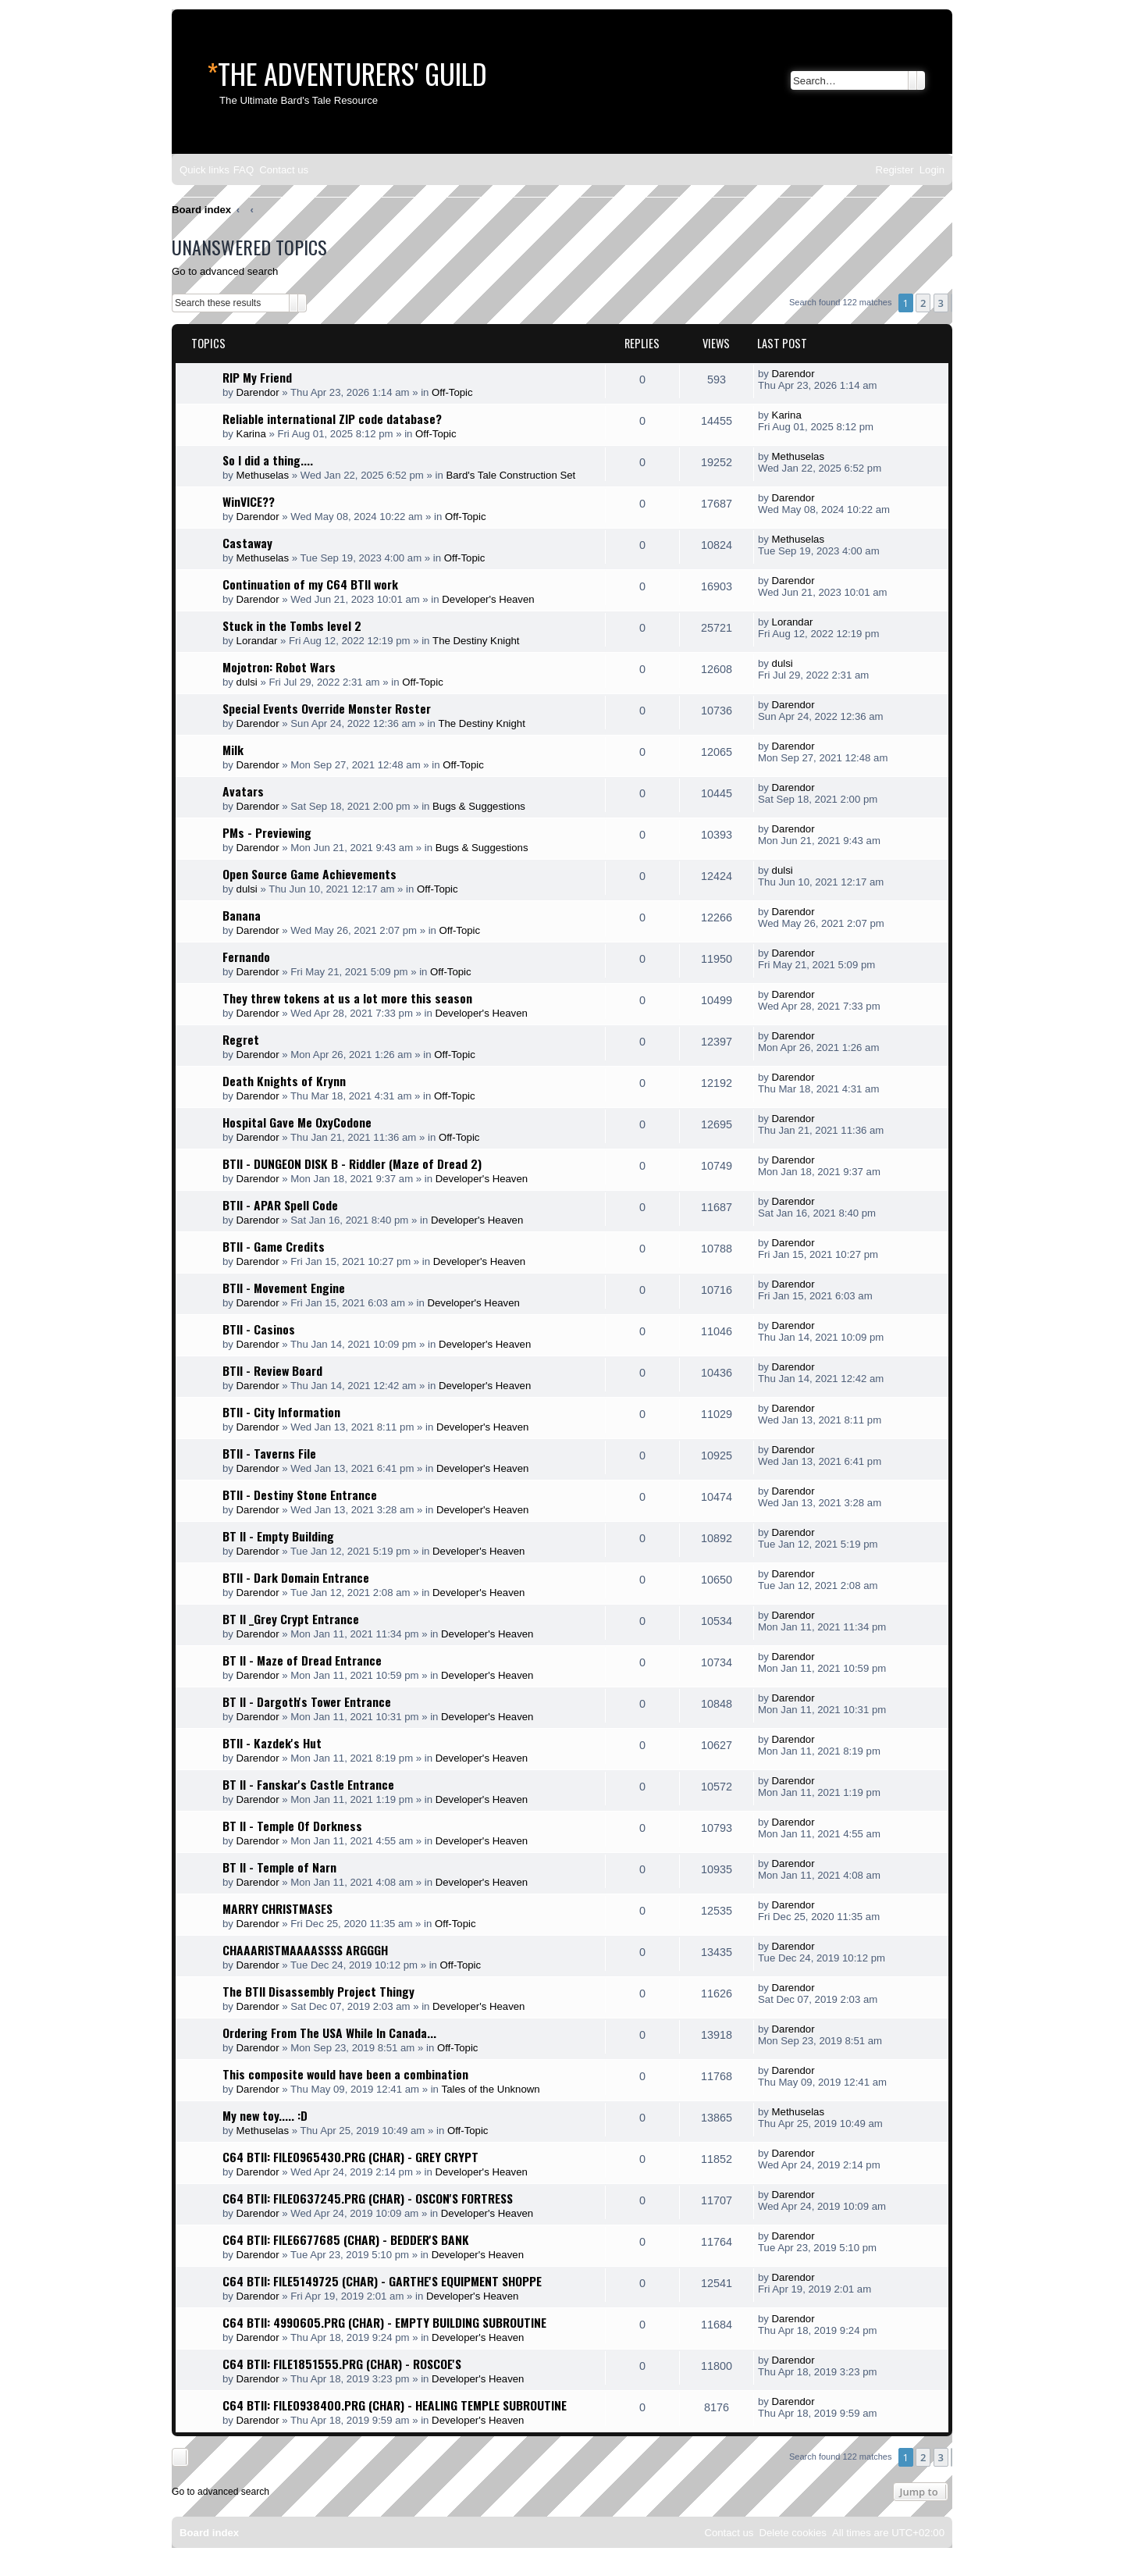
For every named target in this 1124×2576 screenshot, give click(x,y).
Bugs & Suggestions (478, 806)
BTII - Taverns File (269, 1453)
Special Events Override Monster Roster (326, 708)
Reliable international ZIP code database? (332, 418)
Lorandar (257, 641)
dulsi (247, 682)
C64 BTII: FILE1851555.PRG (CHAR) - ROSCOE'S (341, 2363)
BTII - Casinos (258, 1329)
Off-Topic (452, 392)
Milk (233, 749)
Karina (251, 434)
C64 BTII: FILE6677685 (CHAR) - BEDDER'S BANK (345, 2239)
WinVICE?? (248, 501)
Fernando (246, 956)
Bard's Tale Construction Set (510, 475)
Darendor (258, 392)
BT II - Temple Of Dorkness (292, 1825)
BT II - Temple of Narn (279, 1867)
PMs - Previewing (266, 832)
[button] (951, 303)
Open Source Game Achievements (309, 873)
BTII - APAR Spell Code (280, 1204)
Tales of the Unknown (491, 2089)
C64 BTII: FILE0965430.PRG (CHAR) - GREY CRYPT (350, 2156)
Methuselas (263, 475)
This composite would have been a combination (345, 2074)
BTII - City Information (281, 1411)
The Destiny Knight (475, 641)
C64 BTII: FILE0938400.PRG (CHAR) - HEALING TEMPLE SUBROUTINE (394, 2405)
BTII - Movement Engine (283, 1287)
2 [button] (923, 303)
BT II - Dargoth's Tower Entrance (306, 1701)
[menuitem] (243, 170)
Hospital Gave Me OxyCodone (297, 1122)
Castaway (247, 542)
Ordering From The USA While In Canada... (329, 2032)
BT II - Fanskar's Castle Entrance (308, 1784)
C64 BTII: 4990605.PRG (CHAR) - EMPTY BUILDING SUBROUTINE (384, 2322)
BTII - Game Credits (273, 1246)
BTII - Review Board (272, 1370)
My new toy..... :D (265, 2115)
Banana (241, 915)
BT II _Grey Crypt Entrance (290, 1618)
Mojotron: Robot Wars (279, 666)
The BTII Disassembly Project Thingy (318, 1991)
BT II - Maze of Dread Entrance (302, 1660)
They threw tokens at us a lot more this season (347, 998)
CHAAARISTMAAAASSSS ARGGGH (305, 1949)
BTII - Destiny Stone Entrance (299, 1494)
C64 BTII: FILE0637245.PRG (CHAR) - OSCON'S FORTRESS (367, 2198)
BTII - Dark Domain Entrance (295, 1577)
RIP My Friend (257, 377)
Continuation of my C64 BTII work (310, 584)
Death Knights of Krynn (284, 1080)
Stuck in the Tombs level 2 (291, 625)
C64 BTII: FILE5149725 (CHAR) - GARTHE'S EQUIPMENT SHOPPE (382, 2280)
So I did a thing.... (267, 460)
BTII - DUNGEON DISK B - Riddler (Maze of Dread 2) (352, 1163)
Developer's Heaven (488, 599)
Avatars (243, 791)
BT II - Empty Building (278, 1536)
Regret (240, 1039)
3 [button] (941, 303)
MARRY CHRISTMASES (277, 1908)
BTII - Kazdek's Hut (272, 1742)
